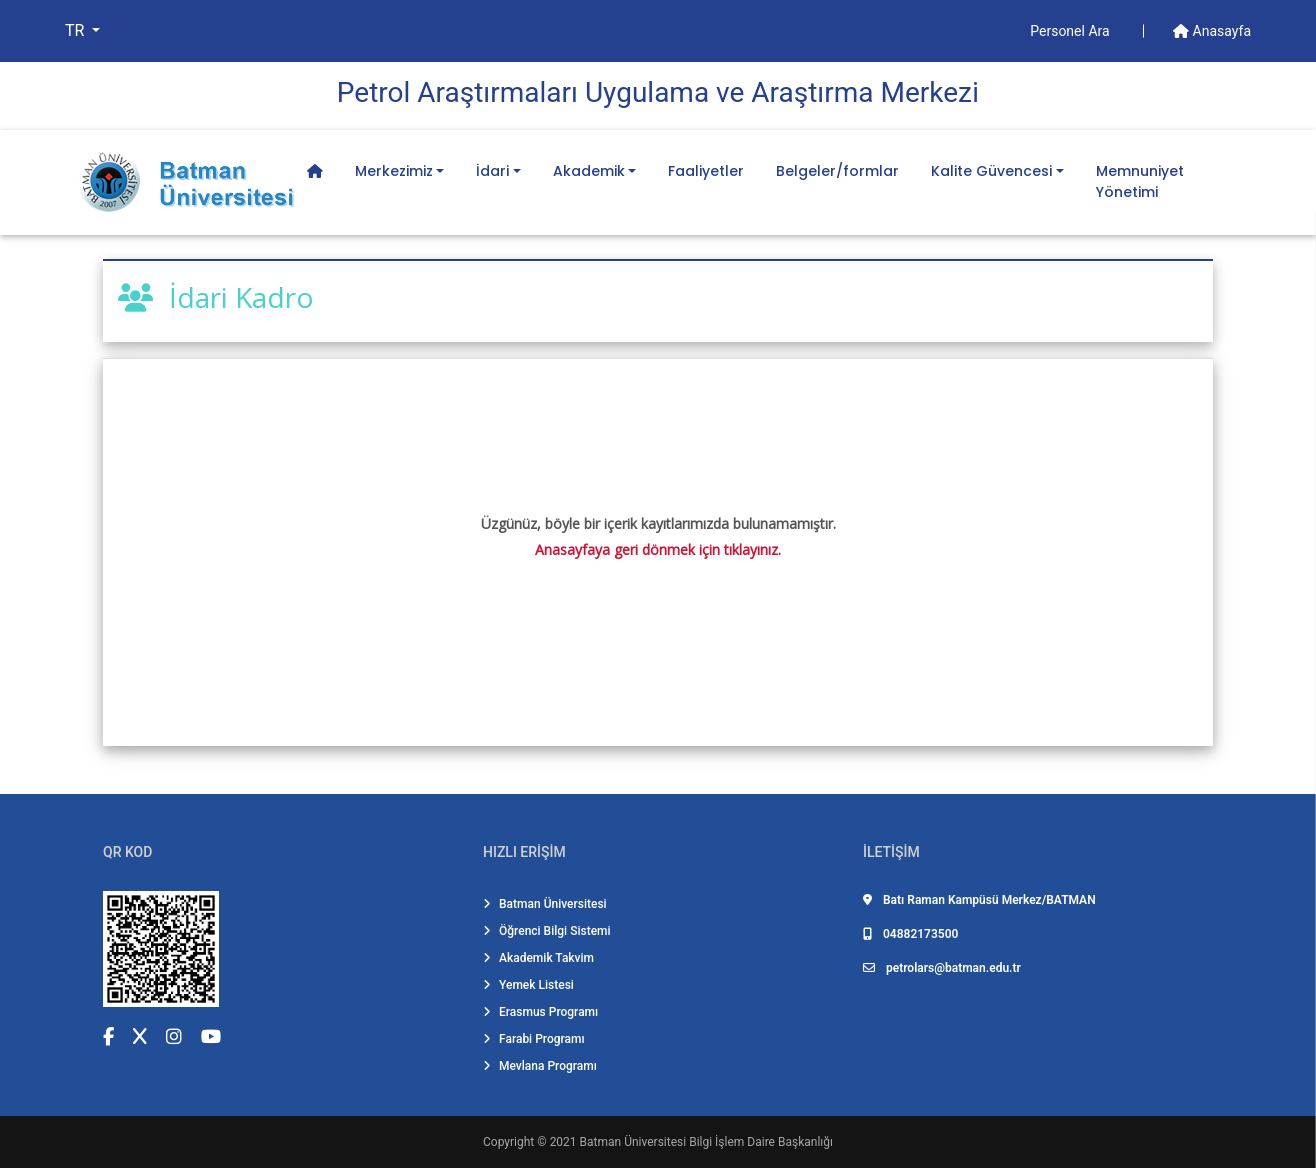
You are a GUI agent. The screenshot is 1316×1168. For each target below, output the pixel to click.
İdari (492, 171)
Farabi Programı (534, 1039)
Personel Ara (1071, 31)
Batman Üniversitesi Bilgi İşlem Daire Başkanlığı (706, 1142)
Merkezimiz (394, 171)
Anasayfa (1212, 31)
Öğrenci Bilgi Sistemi (547, 931)
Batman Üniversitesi (545, 904)
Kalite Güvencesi (991, 171)
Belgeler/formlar (837, 171)
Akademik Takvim (538, 958)
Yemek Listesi (528, 985)
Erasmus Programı (540, 1012)
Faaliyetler (706, 171)
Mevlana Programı (540, 1066)
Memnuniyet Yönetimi (1140, 181)
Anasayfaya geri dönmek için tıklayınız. (658, 549)
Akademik (589, 171)
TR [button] (76, 30)
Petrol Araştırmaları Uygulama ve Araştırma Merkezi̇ (658, 92)
